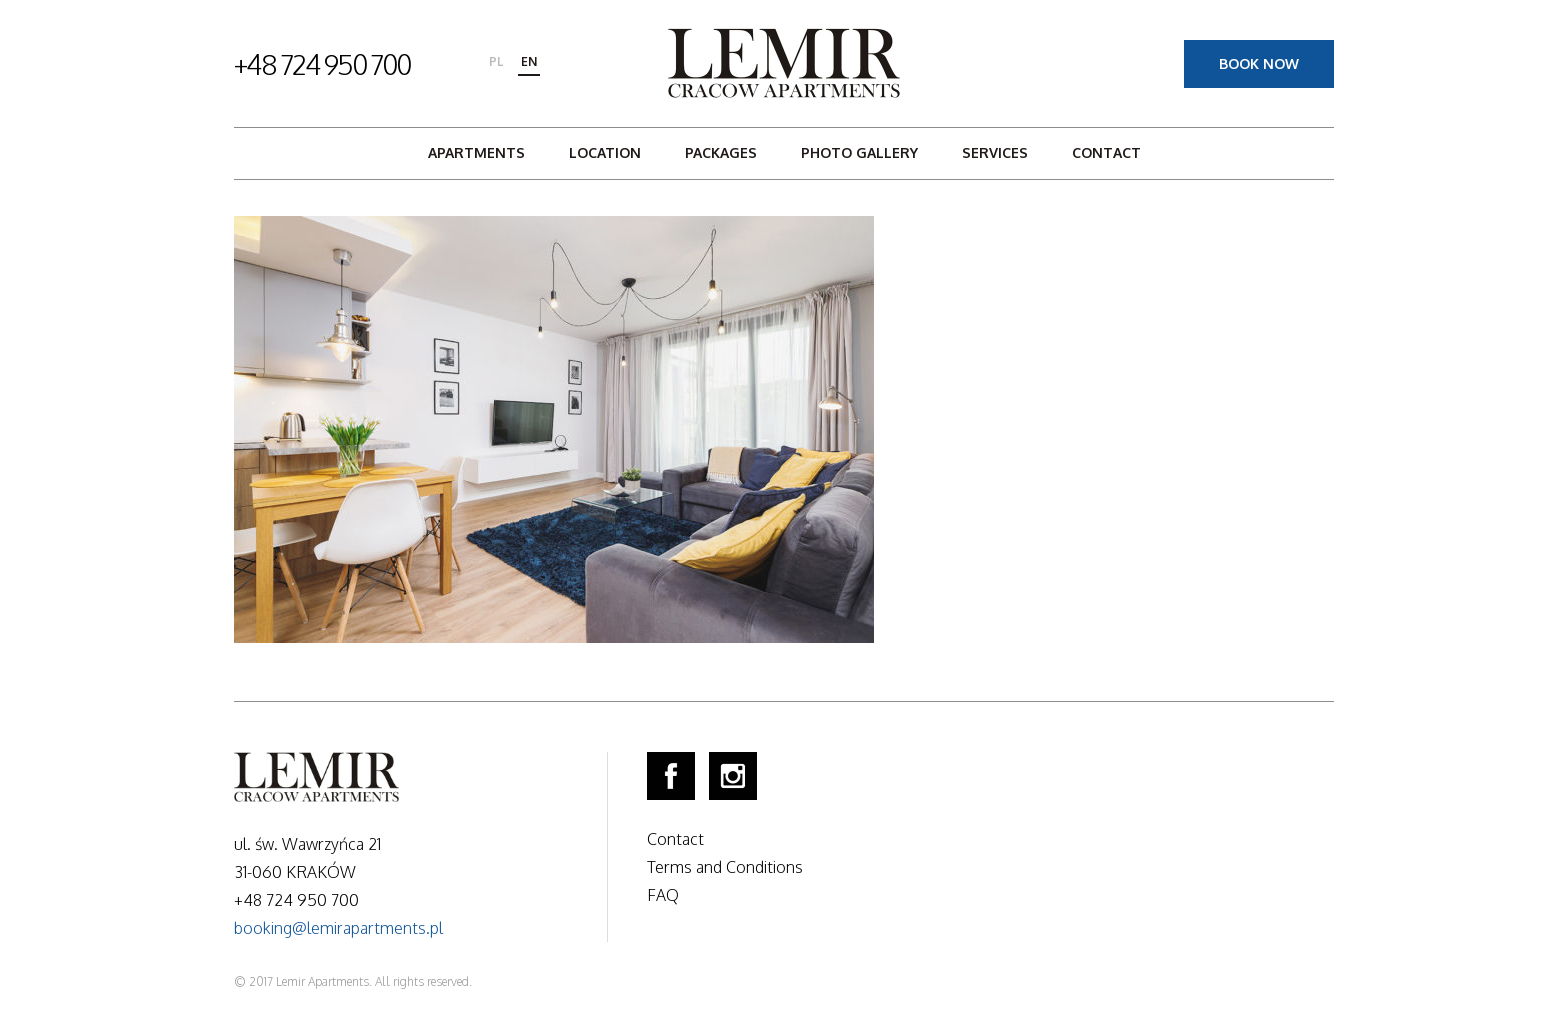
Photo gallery (859, 152)
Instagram (733, 776)
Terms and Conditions (725, 867)
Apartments (476, 152)
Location (605, 152)
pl (496, 61)
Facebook (671, 776)
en (529, 61)
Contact (1106, 152)
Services (995, 152)
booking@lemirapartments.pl (338, 928)
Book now (1259, 63)
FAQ (663, 895)
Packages (721, 152)
